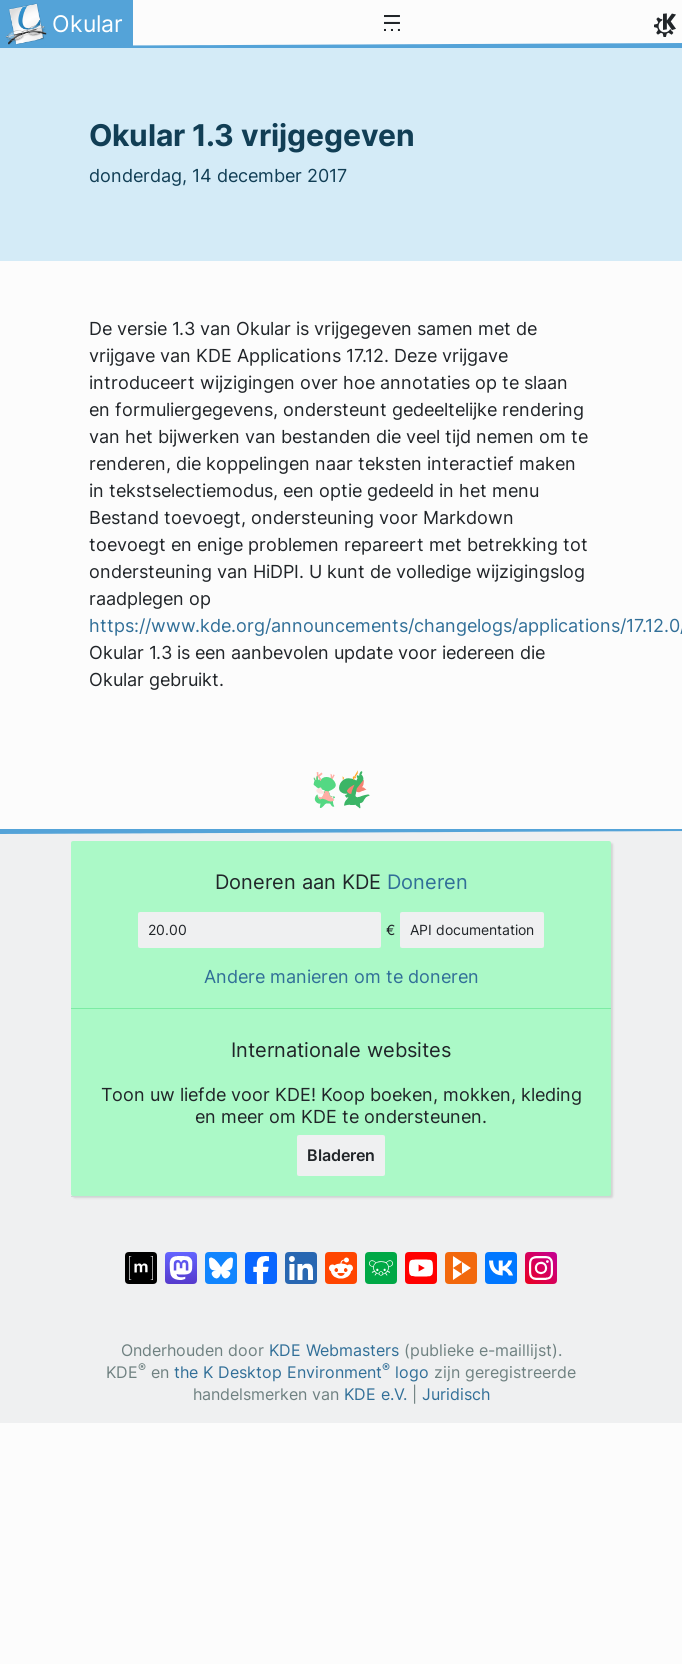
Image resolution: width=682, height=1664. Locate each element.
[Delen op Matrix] (141, 1258)
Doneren (427, 881)
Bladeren (341, 1155)
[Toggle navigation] (392, 24)
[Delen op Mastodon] (181, 1258)
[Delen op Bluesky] (221, 1258)
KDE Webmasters (334, 1350)
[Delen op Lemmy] (381, 1258)
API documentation (472, 929)
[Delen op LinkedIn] (301, 1258)
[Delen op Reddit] (341, 1258)
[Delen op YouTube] (421, 1258)
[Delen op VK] (501, 1258)
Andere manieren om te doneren (341, 976)
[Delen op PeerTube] (461, 1258)
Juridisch (456, 1394)
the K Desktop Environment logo (301, 1372)
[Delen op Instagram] (541, 1258)
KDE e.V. (375, 1394)
